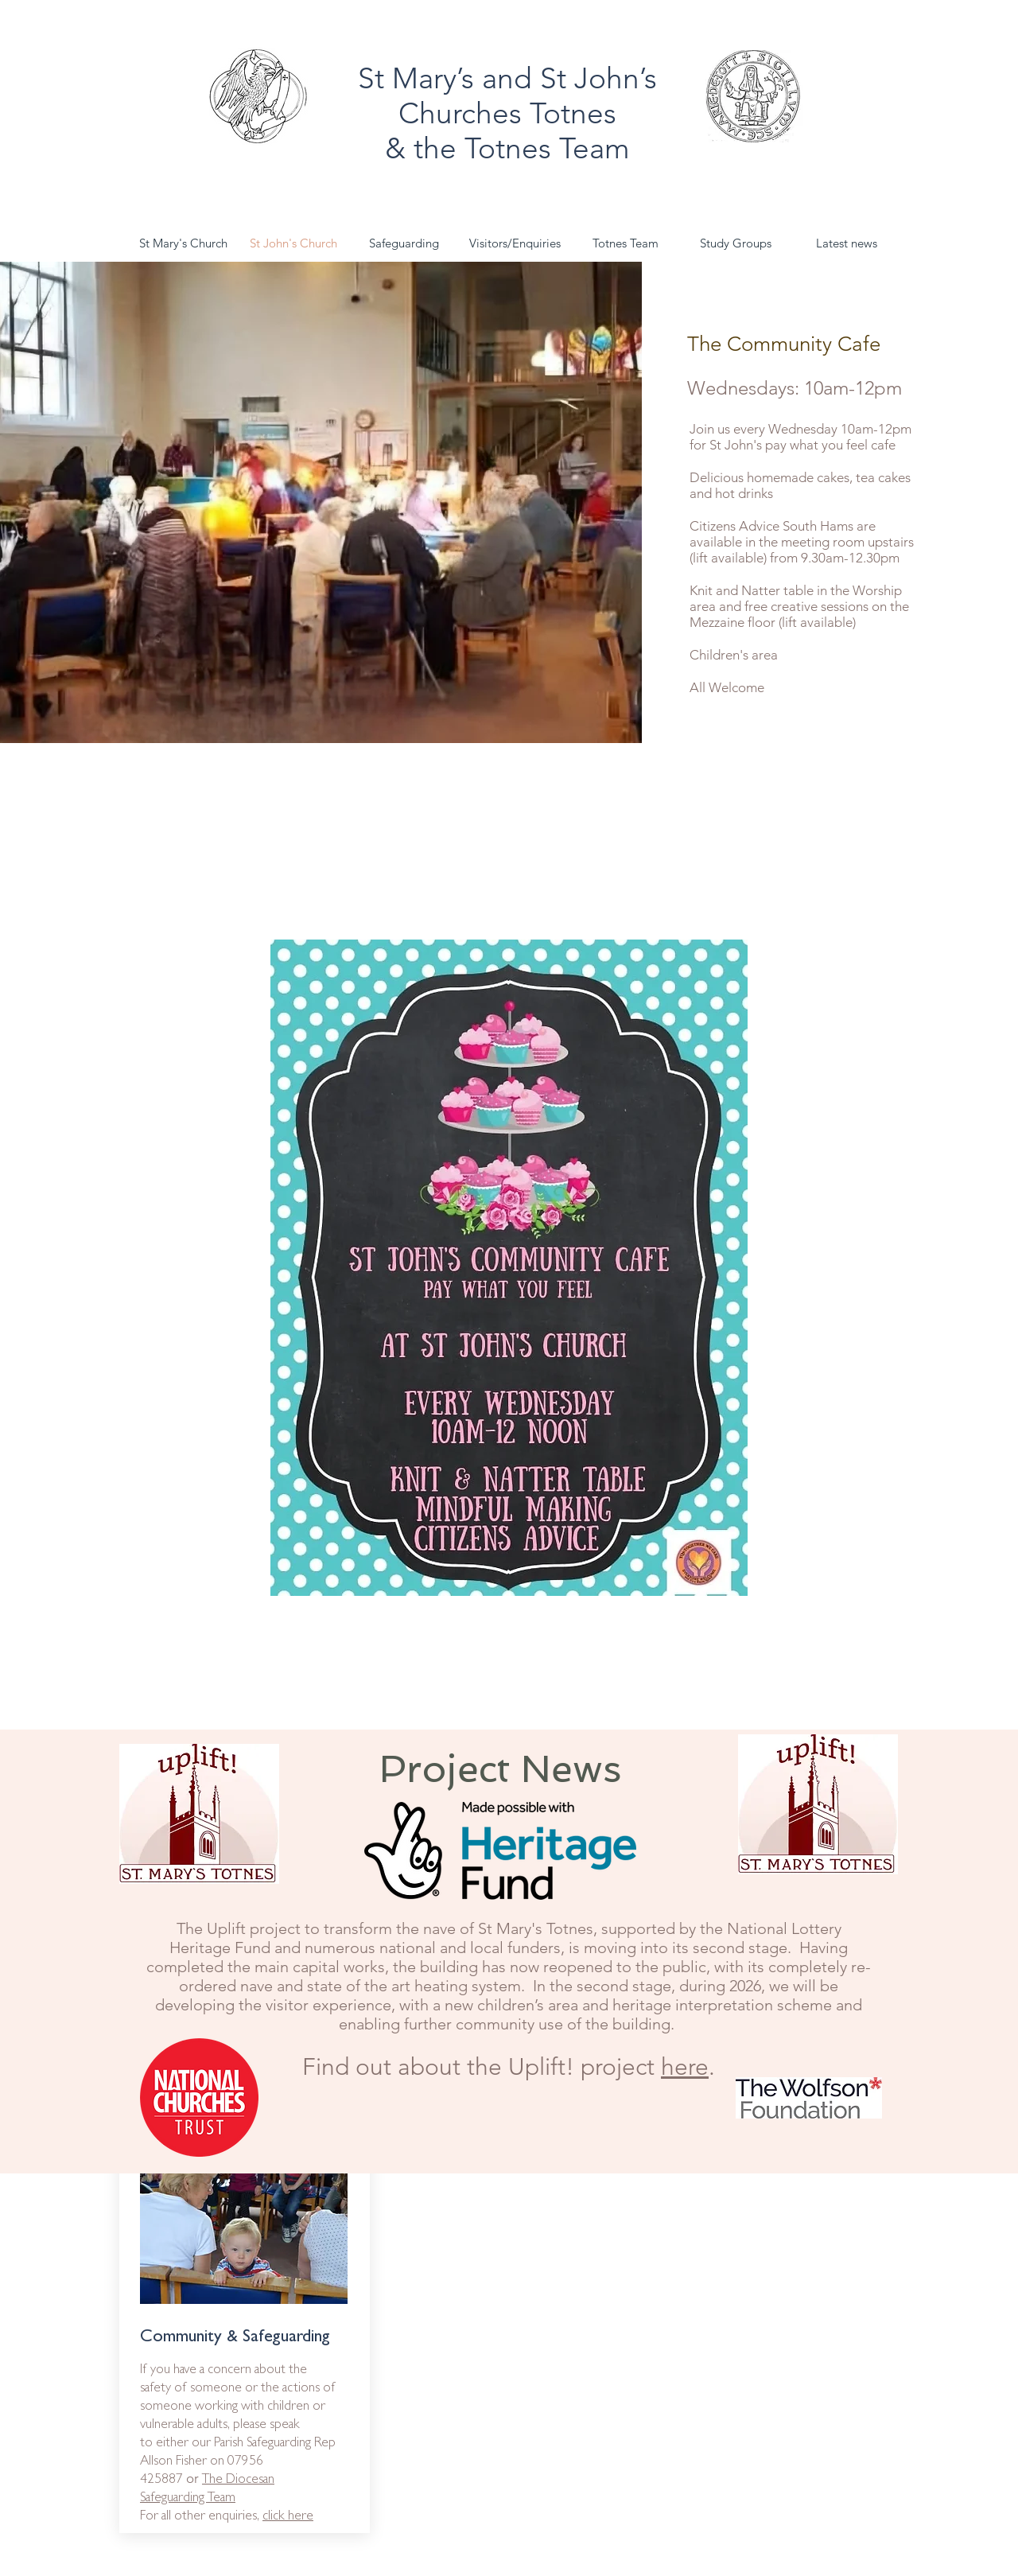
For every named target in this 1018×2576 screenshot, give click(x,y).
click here (287, 2516)
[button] (736, 243)
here (685, 2067)
